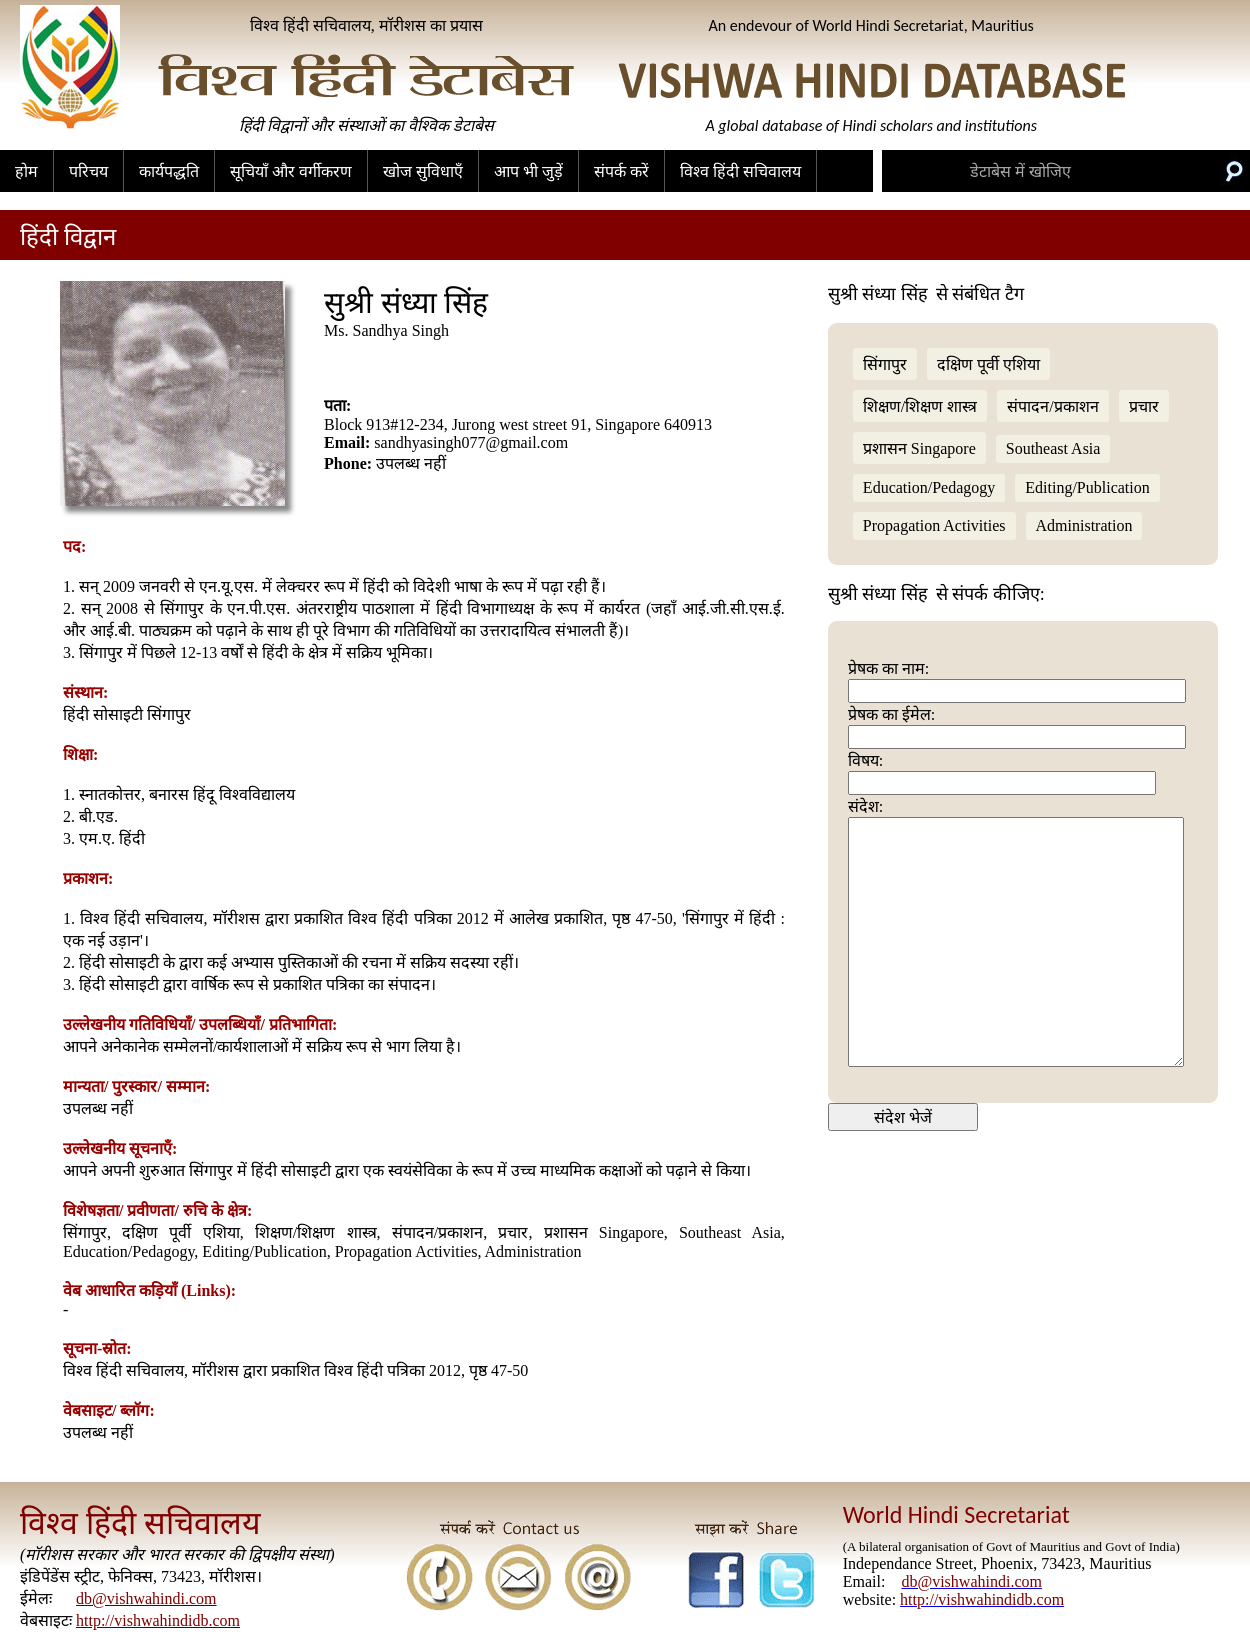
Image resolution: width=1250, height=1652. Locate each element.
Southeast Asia (1053, 448)
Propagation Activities (934, 525)
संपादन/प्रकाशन (1052, 406)
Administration (1084, 525)
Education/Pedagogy (929, 487)
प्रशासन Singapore (919, 448)
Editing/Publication (1087, 487)
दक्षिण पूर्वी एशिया (988, 364)
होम (26, 171)
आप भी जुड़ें (528, 171)
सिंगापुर (885, 364)
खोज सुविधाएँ (423, 171)
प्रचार (1144, 406)
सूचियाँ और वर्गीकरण (291, 171)
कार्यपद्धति (169, 171)
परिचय (88, 171)
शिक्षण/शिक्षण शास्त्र (920, 406)
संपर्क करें (621, 171)
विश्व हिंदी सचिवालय (740, 171)
